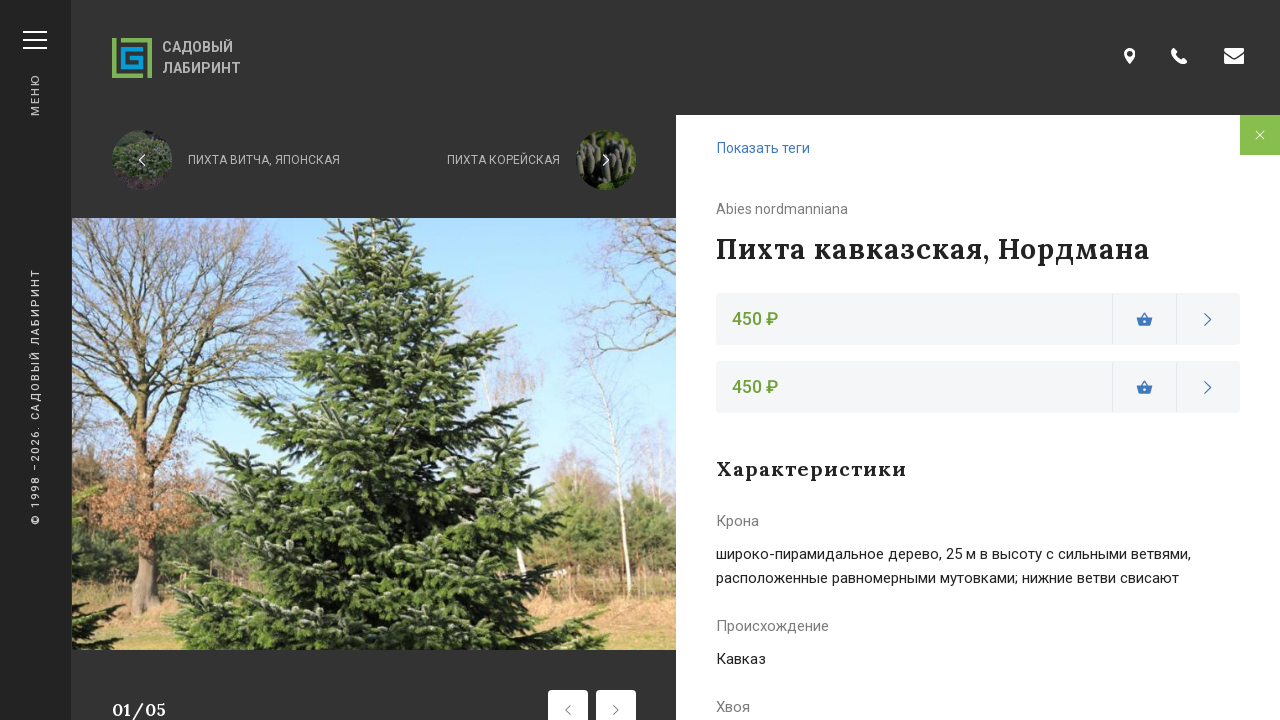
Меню (35, 73)
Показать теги (763, 148)
